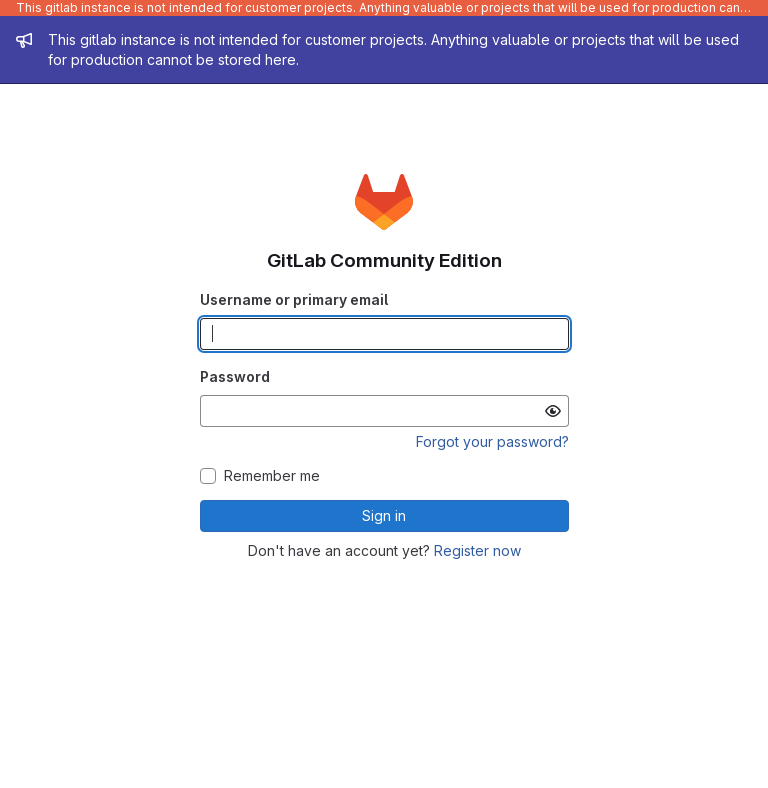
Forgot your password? (492, 441)
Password (235, 376)
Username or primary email (294, 299)
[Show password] (553, 411)
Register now (477, 550)
